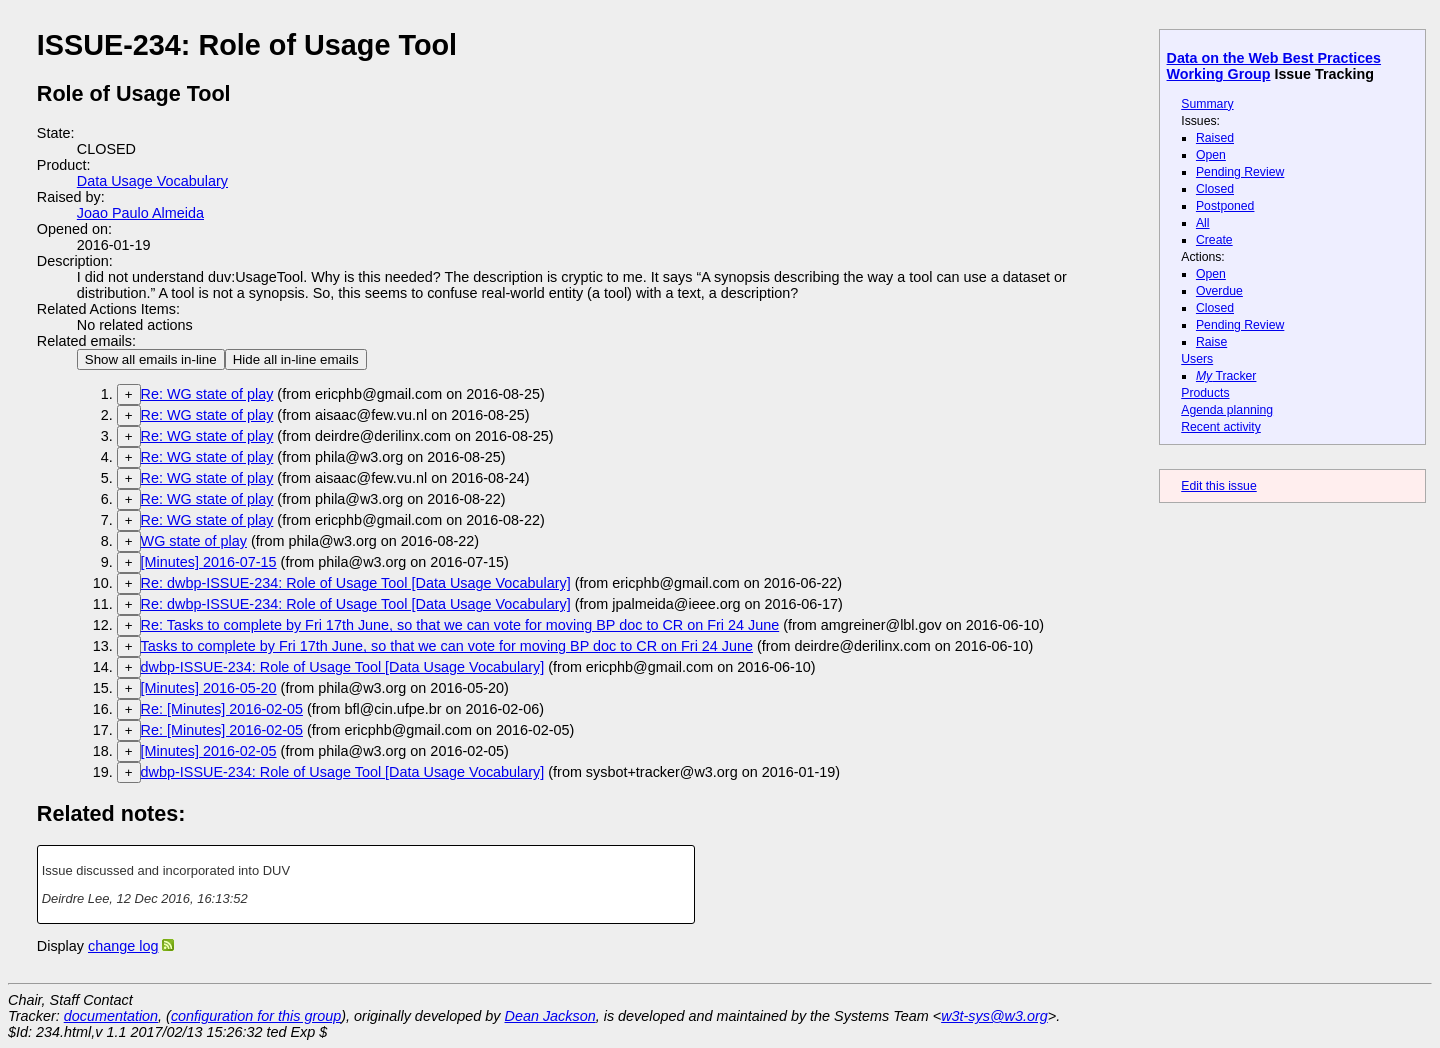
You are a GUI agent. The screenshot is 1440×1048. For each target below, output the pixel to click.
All (1203, 223)
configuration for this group (256, 1016)
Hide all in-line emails (296, 359)
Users (1197, 359)
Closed (1215, 189)
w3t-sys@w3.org (994, 1016)
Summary (1207, 104)
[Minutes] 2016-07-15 (209, 562)
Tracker (1226, 376)
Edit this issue (1218, 486)
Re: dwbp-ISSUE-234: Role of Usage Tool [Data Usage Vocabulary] (356, 583)
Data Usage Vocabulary (152, 181)
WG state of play (194, 541)
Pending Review (1240, 172)
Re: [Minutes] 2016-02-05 (222, 709)
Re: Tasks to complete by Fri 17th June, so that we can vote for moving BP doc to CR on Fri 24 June (460, 625)
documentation (111, 1016)
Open (1211, 155)
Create (1214, 240)
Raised (1215, 138)
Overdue (1219, 291)
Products (1205, 393)
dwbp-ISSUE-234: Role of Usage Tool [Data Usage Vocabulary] (343, 667)
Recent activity (1221, 427)
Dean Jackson (550, 1016)
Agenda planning (1227, 410)
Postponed (1225, 206)
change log (123, 946)
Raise (1211, 342)
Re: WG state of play (207, 394)
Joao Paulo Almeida (140, 213)
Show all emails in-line (151, 359)
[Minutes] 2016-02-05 (209, 751)
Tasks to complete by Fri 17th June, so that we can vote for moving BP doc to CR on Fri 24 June (447, 646)
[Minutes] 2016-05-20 (209, 688)
